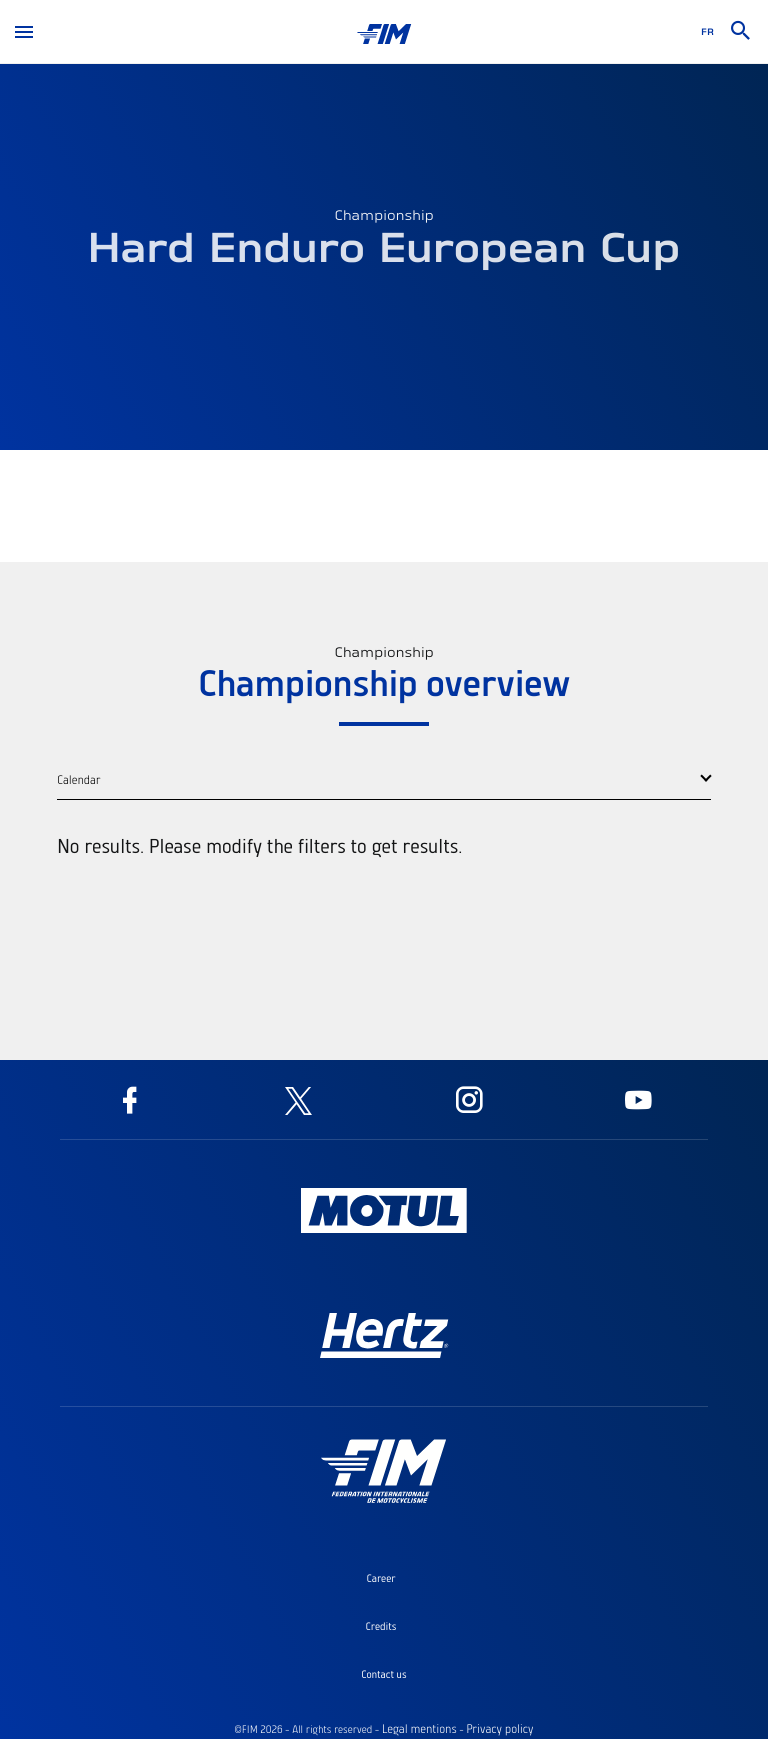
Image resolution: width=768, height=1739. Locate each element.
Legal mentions (419, 1729)
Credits (381, 1626)
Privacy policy (499, 1729)
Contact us (383, 1674)
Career (380, 1578)
